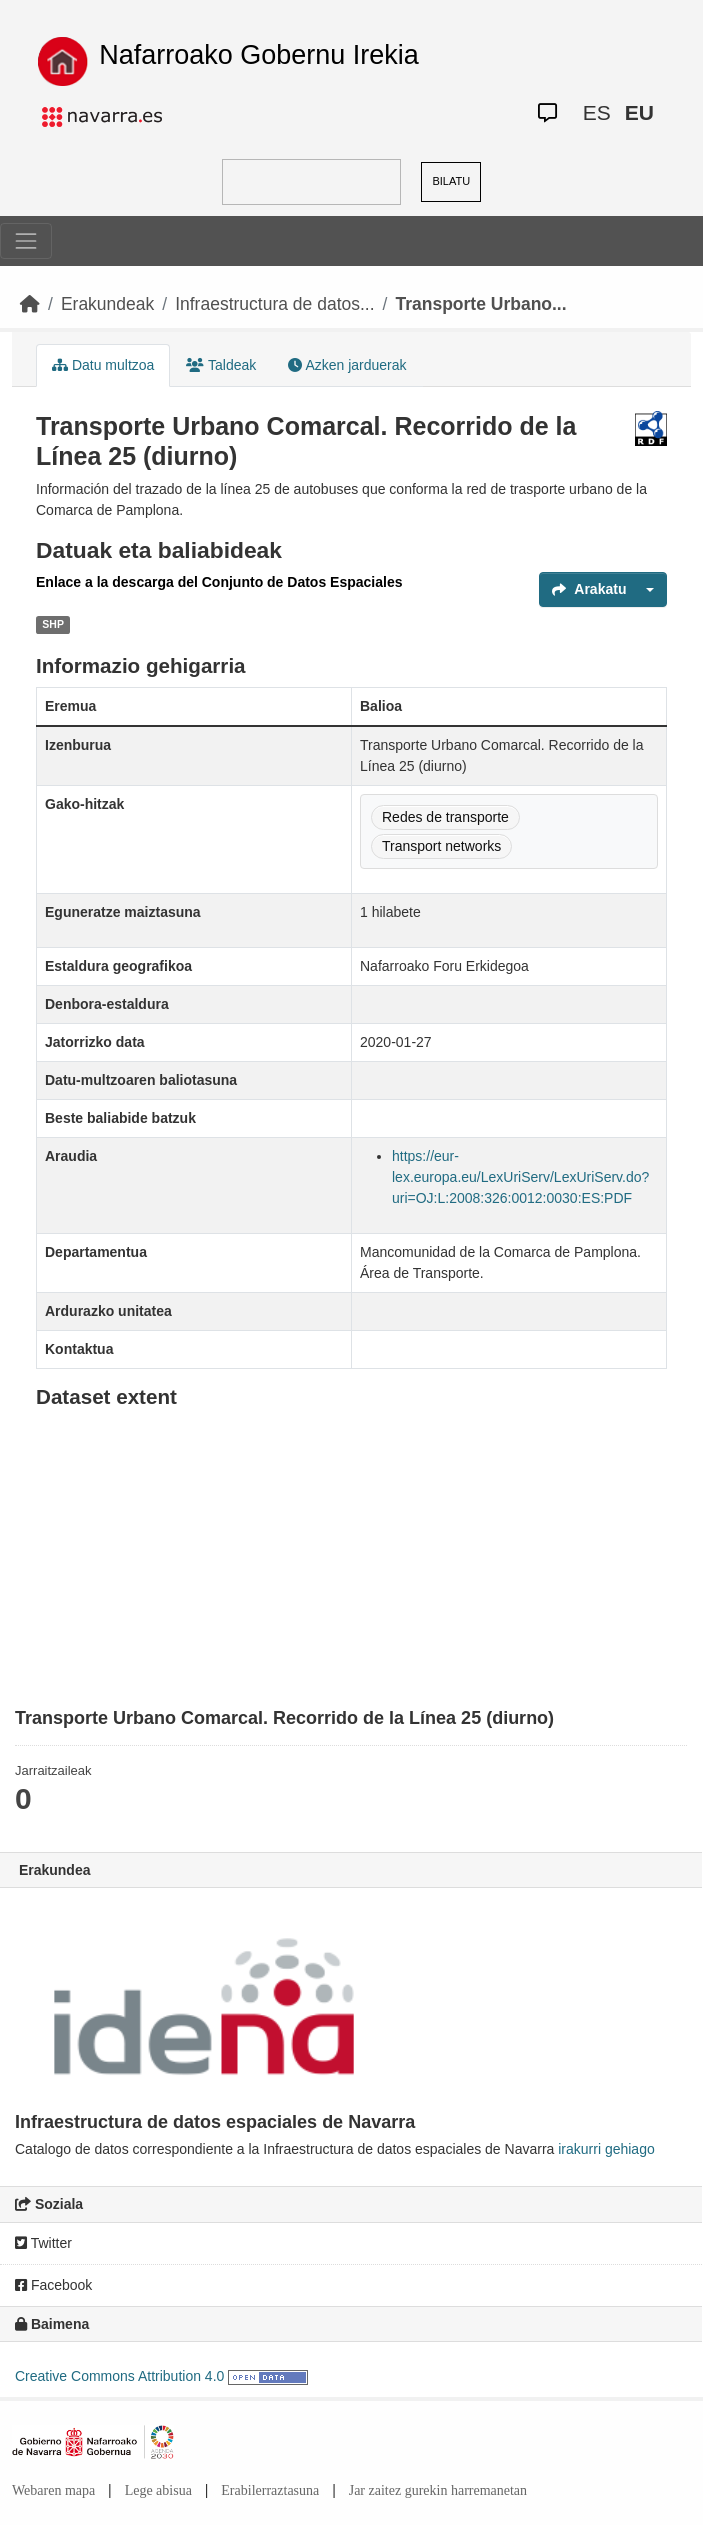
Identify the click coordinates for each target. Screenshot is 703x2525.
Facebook (53, 2285)
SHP (53, 624)
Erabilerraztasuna (270, 2490)
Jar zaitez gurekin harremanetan (438, 2490)
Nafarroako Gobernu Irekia (259, 55)
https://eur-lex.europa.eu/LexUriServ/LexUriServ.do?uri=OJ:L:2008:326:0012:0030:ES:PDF (520, 1177)
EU (639, 112)
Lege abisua (158, 2490)
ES (597, 112)
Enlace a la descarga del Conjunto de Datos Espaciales (219, 582)
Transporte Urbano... (480, 304)
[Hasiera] (30, 304)
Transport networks (441, 846)
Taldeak (221, 365)
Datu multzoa (103, 365)
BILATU (451, 181)
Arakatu (589, 589)
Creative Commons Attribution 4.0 (119, 2376)
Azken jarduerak (347, 365)
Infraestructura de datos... (274, 304)
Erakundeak (107, 304)
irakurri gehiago (606, 2149)
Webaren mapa (53, 2490)
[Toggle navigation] (26, 241)
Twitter (43, 2243)
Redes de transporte (445, 817)
